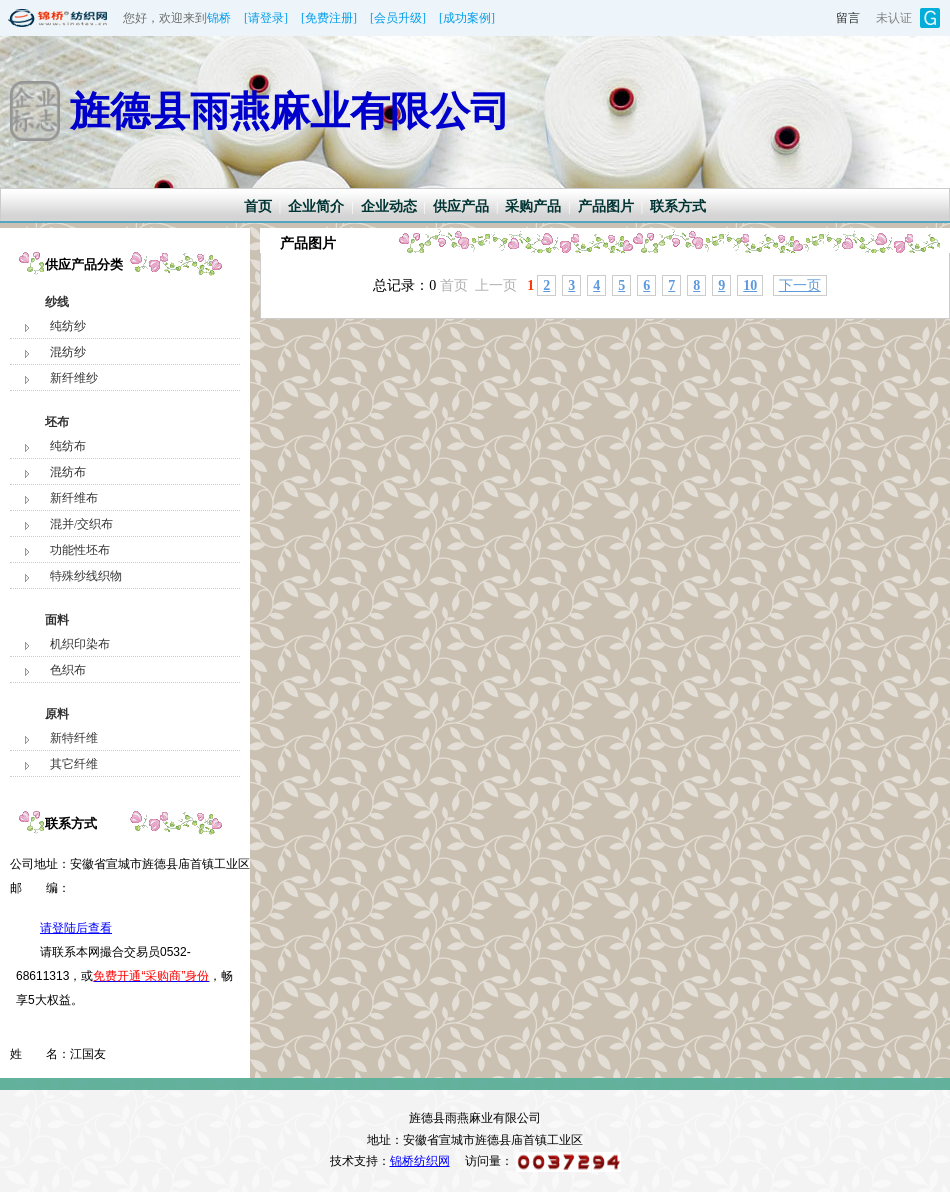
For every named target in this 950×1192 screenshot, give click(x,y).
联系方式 (678, 206)
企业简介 (316, 206)
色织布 (68, 670)
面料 (57, 620)
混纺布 (68, 472)
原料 (57, 714)
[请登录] (266, 18)
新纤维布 (74, 498)
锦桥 (219, 18)
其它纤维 (74, 764)
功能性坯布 (80, 550)
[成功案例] (467, 18)
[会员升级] (398, 18)
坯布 (57, 422)
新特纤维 (74, 738)
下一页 (800, 285)
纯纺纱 (68, 326)
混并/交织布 (81, 524)
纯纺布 (68, 446)
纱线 (57, 302)
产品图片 (606, 206)
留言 (848, 18)
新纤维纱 (74, 378)
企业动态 (389, 206)
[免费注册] (329, 18)
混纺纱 (68, 352)
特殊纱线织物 (86, 576)
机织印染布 (80, 644)
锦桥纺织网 (420, 1161)
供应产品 (461, 206)
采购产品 (533, 206)
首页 (258, 206)
